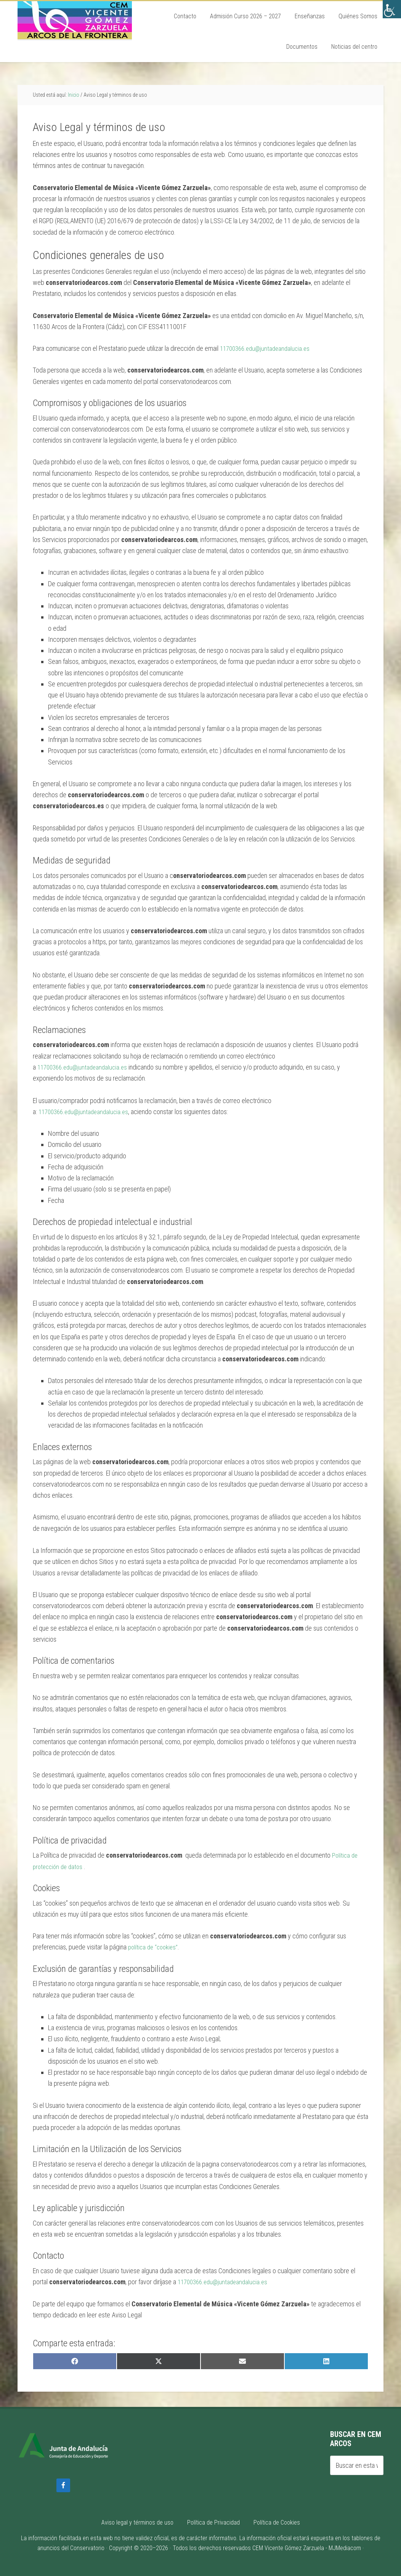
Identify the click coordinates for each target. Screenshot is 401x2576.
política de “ (143, 1947)
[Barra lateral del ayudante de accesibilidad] (392, 9)
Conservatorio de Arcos (75, 20)
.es (312, 348)
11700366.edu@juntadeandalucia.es (85, 1067)
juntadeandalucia (286, 348)
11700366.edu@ (242, 348)
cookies (168, 1947)
